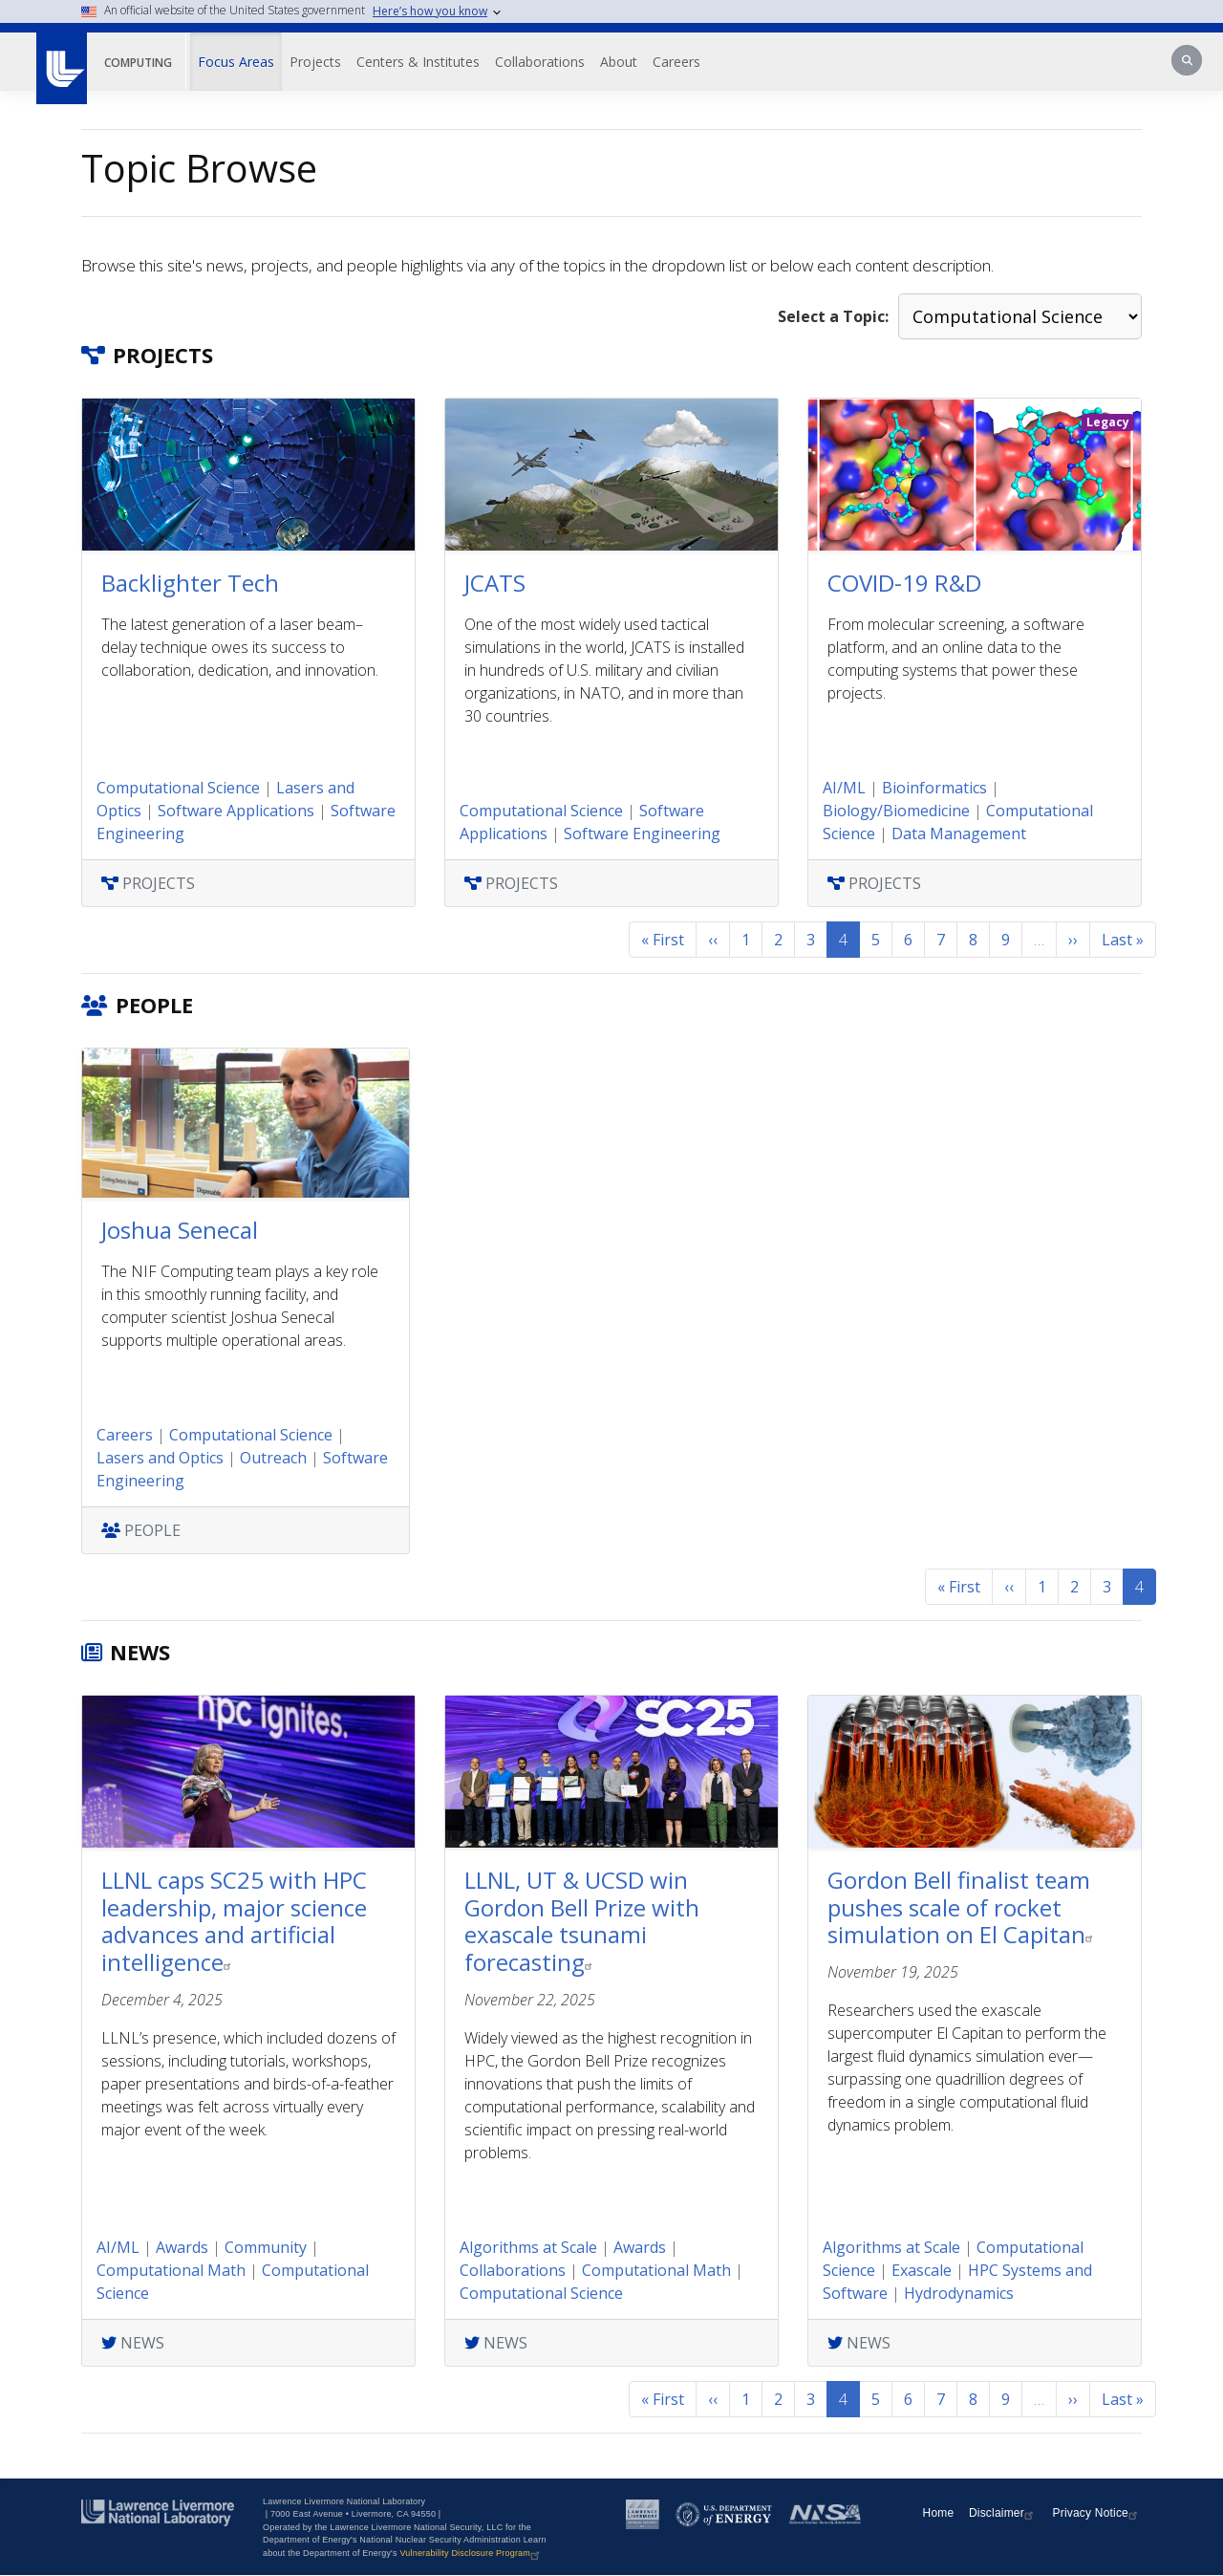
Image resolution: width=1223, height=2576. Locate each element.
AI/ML (844, 787)
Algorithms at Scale (528, 2247)
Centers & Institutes (418, 62)
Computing (138, 62)
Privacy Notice (1098, 2513)
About (618, 62)
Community (266, 2247)
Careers (676, 62)
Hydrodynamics (959, 2293)
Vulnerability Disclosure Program (471, 2553)
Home (939, 2513)
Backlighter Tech (190, 582)
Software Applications (236, 810)
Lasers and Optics (160, 1457)
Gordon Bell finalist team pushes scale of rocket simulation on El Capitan (963, 1907)
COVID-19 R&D (904, 582)
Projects (315, 62)
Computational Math (171, 2270)
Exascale (921, 2270)
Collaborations (540, 62)
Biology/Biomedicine (896, 810)
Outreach (273, 1457)
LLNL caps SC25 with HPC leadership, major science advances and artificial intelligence (234, 1921)
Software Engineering (642, 833)
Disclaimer (1003, 2513)
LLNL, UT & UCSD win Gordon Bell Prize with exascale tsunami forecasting (581, 1921)
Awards (182, 2247)
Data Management (958, 833)
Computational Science (178, 787)
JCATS (495, 582)
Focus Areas (236, 62)
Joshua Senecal (179, 1229)
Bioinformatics (934, 787)
